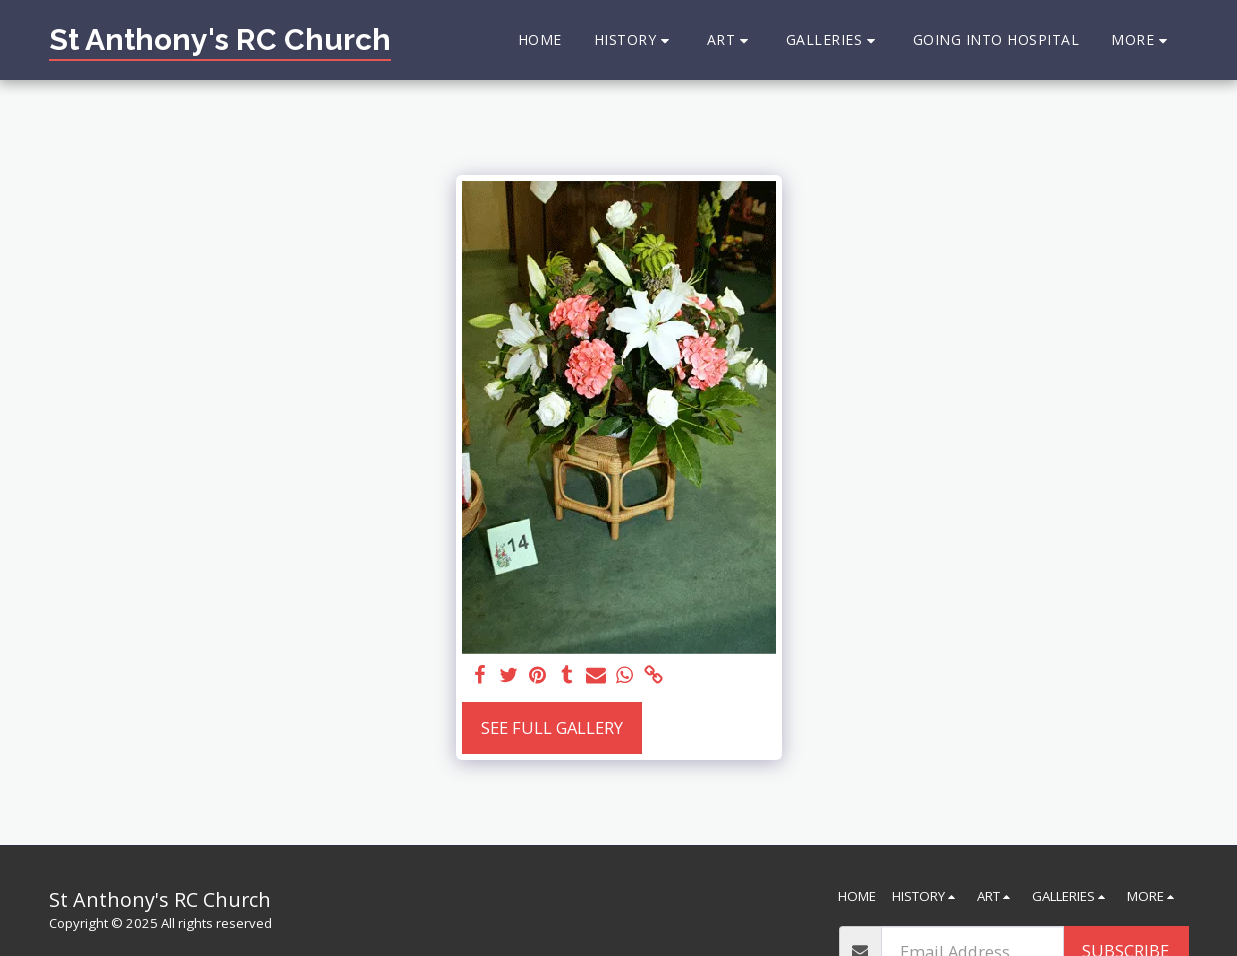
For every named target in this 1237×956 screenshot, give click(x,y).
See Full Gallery (552, 727)
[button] (634, 40)
